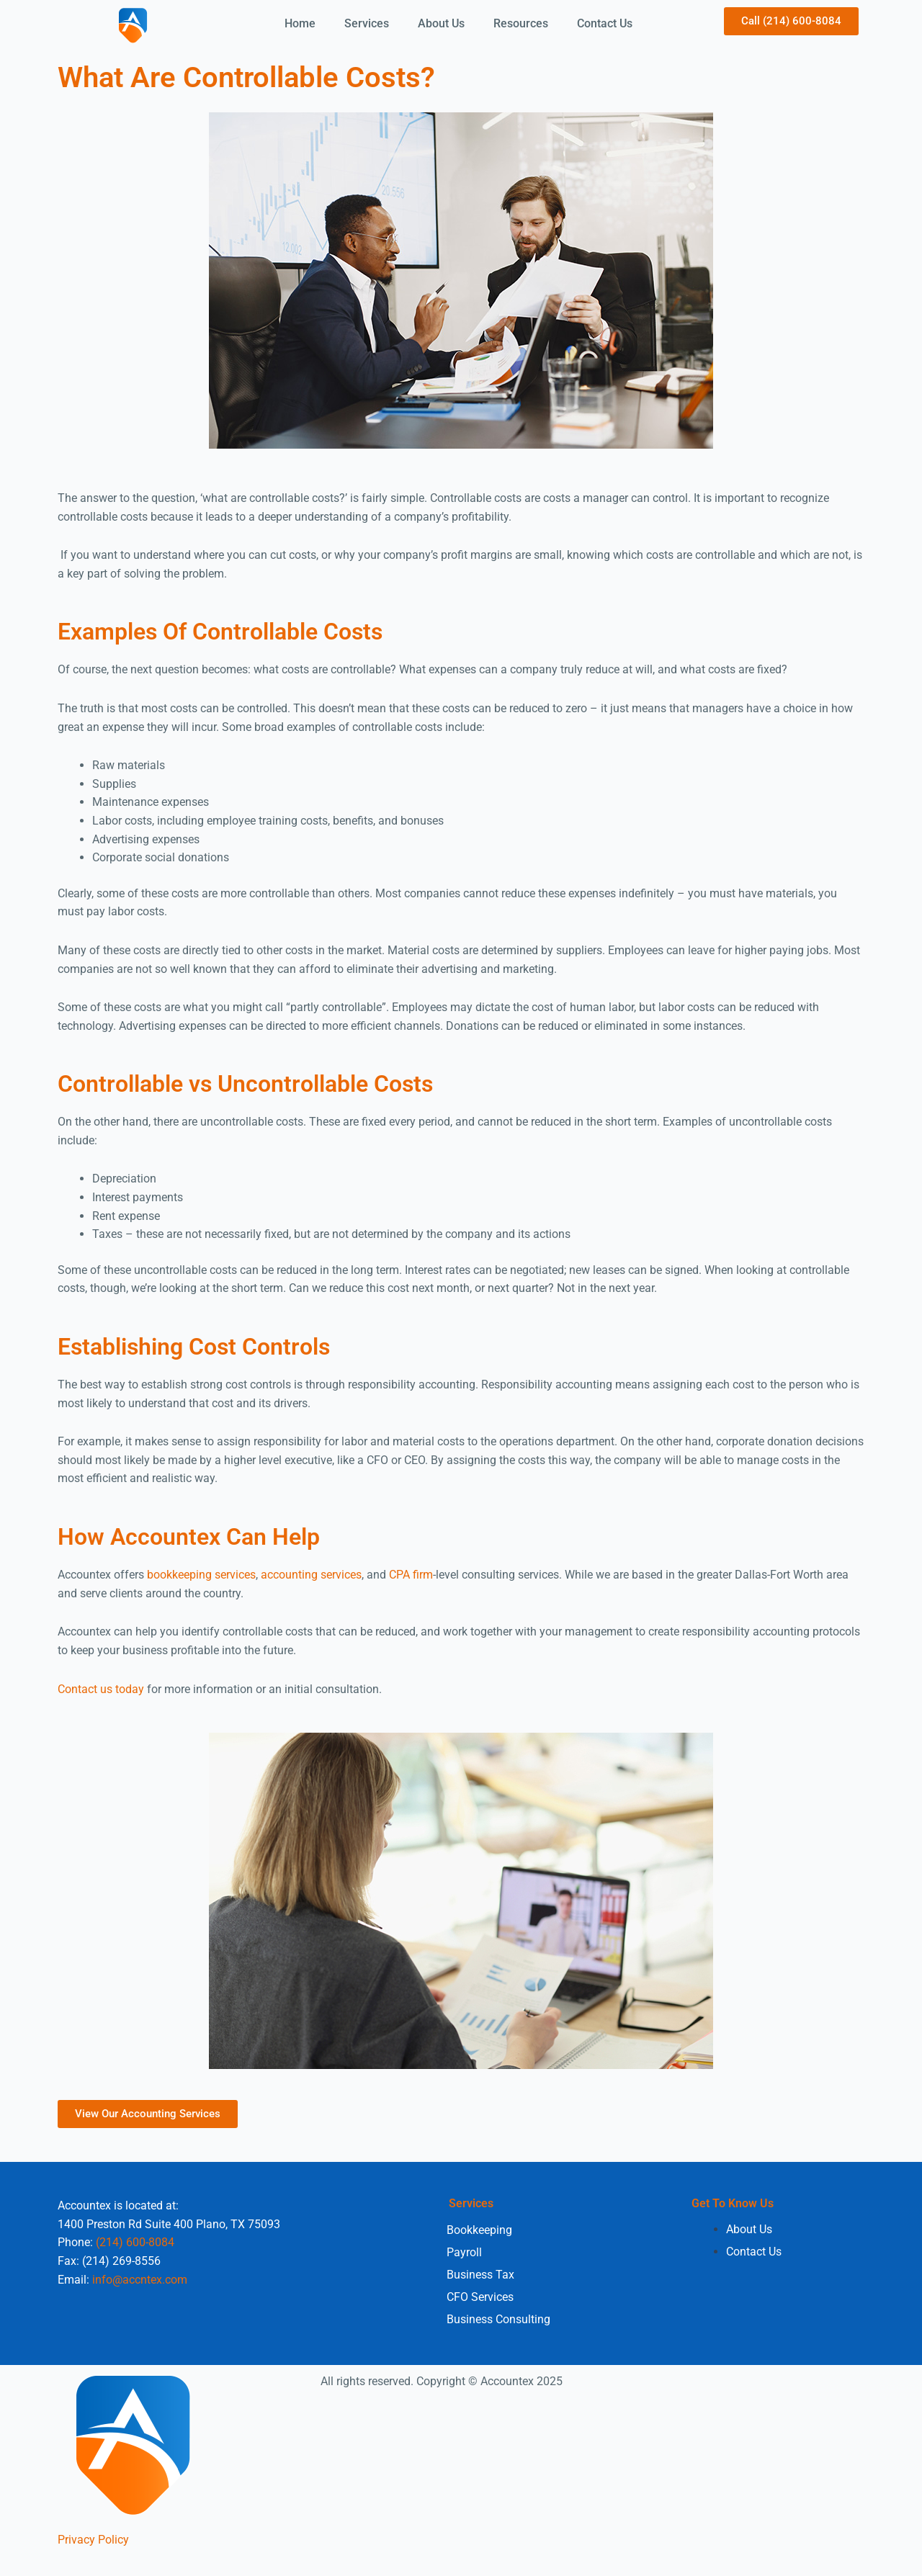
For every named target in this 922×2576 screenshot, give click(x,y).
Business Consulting (498, 2318)
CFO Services (480, 2296)
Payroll (464, 2251)
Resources (520, 23)
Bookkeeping (479, 2229)
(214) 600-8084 (135, 2242)
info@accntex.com (139, 2279)
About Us (441, 23)
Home (300, 23)
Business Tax (480, 2274)
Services (366, 23)
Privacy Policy (93, 2539)
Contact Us (604, 23)
